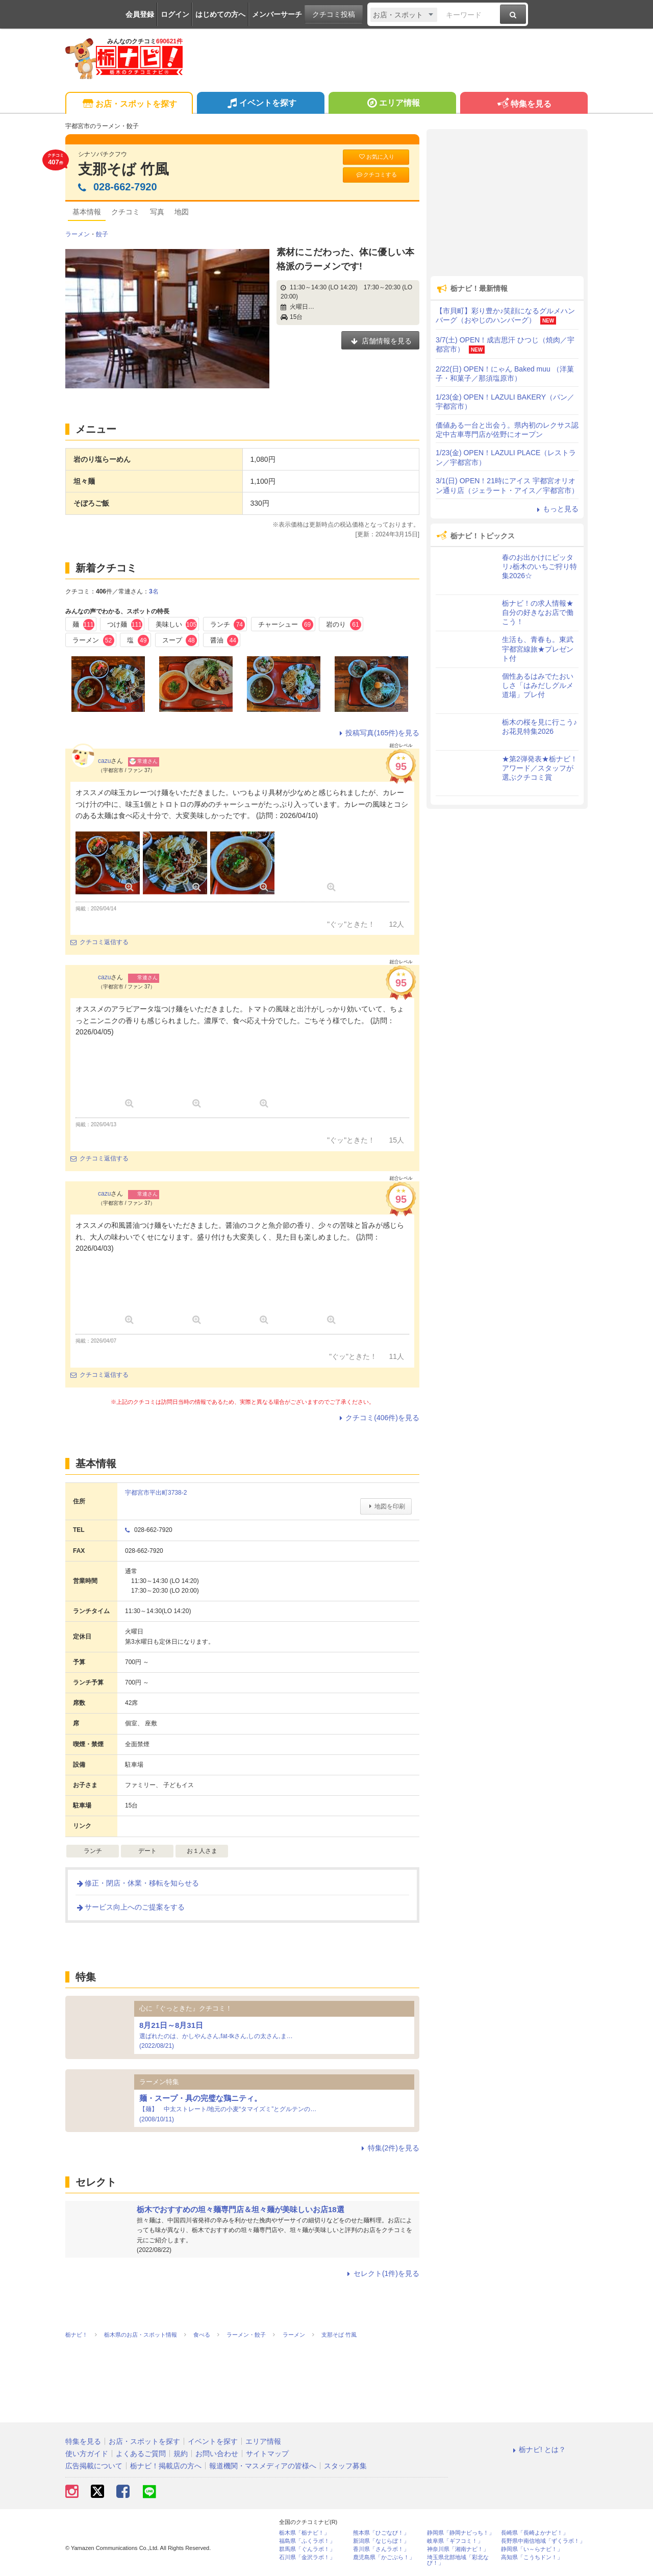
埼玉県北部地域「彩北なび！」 (458, 2560)
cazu (104, 760)
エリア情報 (392, 104)
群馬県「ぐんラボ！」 (307, 2549)
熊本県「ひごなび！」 (381, 2533)
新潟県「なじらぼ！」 (381, 2541)
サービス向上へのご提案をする (130, 1907)
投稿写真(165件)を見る (377, 733)
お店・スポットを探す (129, 104)
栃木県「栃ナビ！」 (304, 2533)
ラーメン (77, 234)
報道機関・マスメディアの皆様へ (262, 2466)
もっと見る (556, 509)
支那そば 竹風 (123, 169)
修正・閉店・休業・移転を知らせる (137, 1883)
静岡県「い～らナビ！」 (532, 2549)
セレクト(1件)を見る (381, 2273)
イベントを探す (260, 104)
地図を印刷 (386, 1506)
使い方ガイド (86, 2453)
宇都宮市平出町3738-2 (156, 1492)
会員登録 (139, 14)
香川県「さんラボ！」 (381, 2549)
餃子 (102, 234)
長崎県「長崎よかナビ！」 (534, 2533)
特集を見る (523, 104)
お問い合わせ (216, 2453)
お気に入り (376, 157)
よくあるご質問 (141, 2453)
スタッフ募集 (345, 2466)
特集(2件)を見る (389, 2148)
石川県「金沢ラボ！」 (307, 2557)
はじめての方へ (220, 14)
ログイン (175, 14)
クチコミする (376, 174)
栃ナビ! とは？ (538, 2449)
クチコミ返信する (99, 942)
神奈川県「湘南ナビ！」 (458, 2549)
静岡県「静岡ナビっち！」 (460, 2533)
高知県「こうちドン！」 (532, 2557)
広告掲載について (93, 2466)
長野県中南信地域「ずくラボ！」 (543, 2541)
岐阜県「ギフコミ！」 (455, 2541)
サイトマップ (267, 2453)
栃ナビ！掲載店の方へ (166, 2466)
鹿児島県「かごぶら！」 (384, 2557)
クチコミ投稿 (333, 14)
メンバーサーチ (277, 14)
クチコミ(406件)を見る (377, 1418)
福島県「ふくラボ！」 (307, 2541)
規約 (180, 2453)
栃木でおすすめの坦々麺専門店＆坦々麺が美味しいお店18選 (240, 2209)
